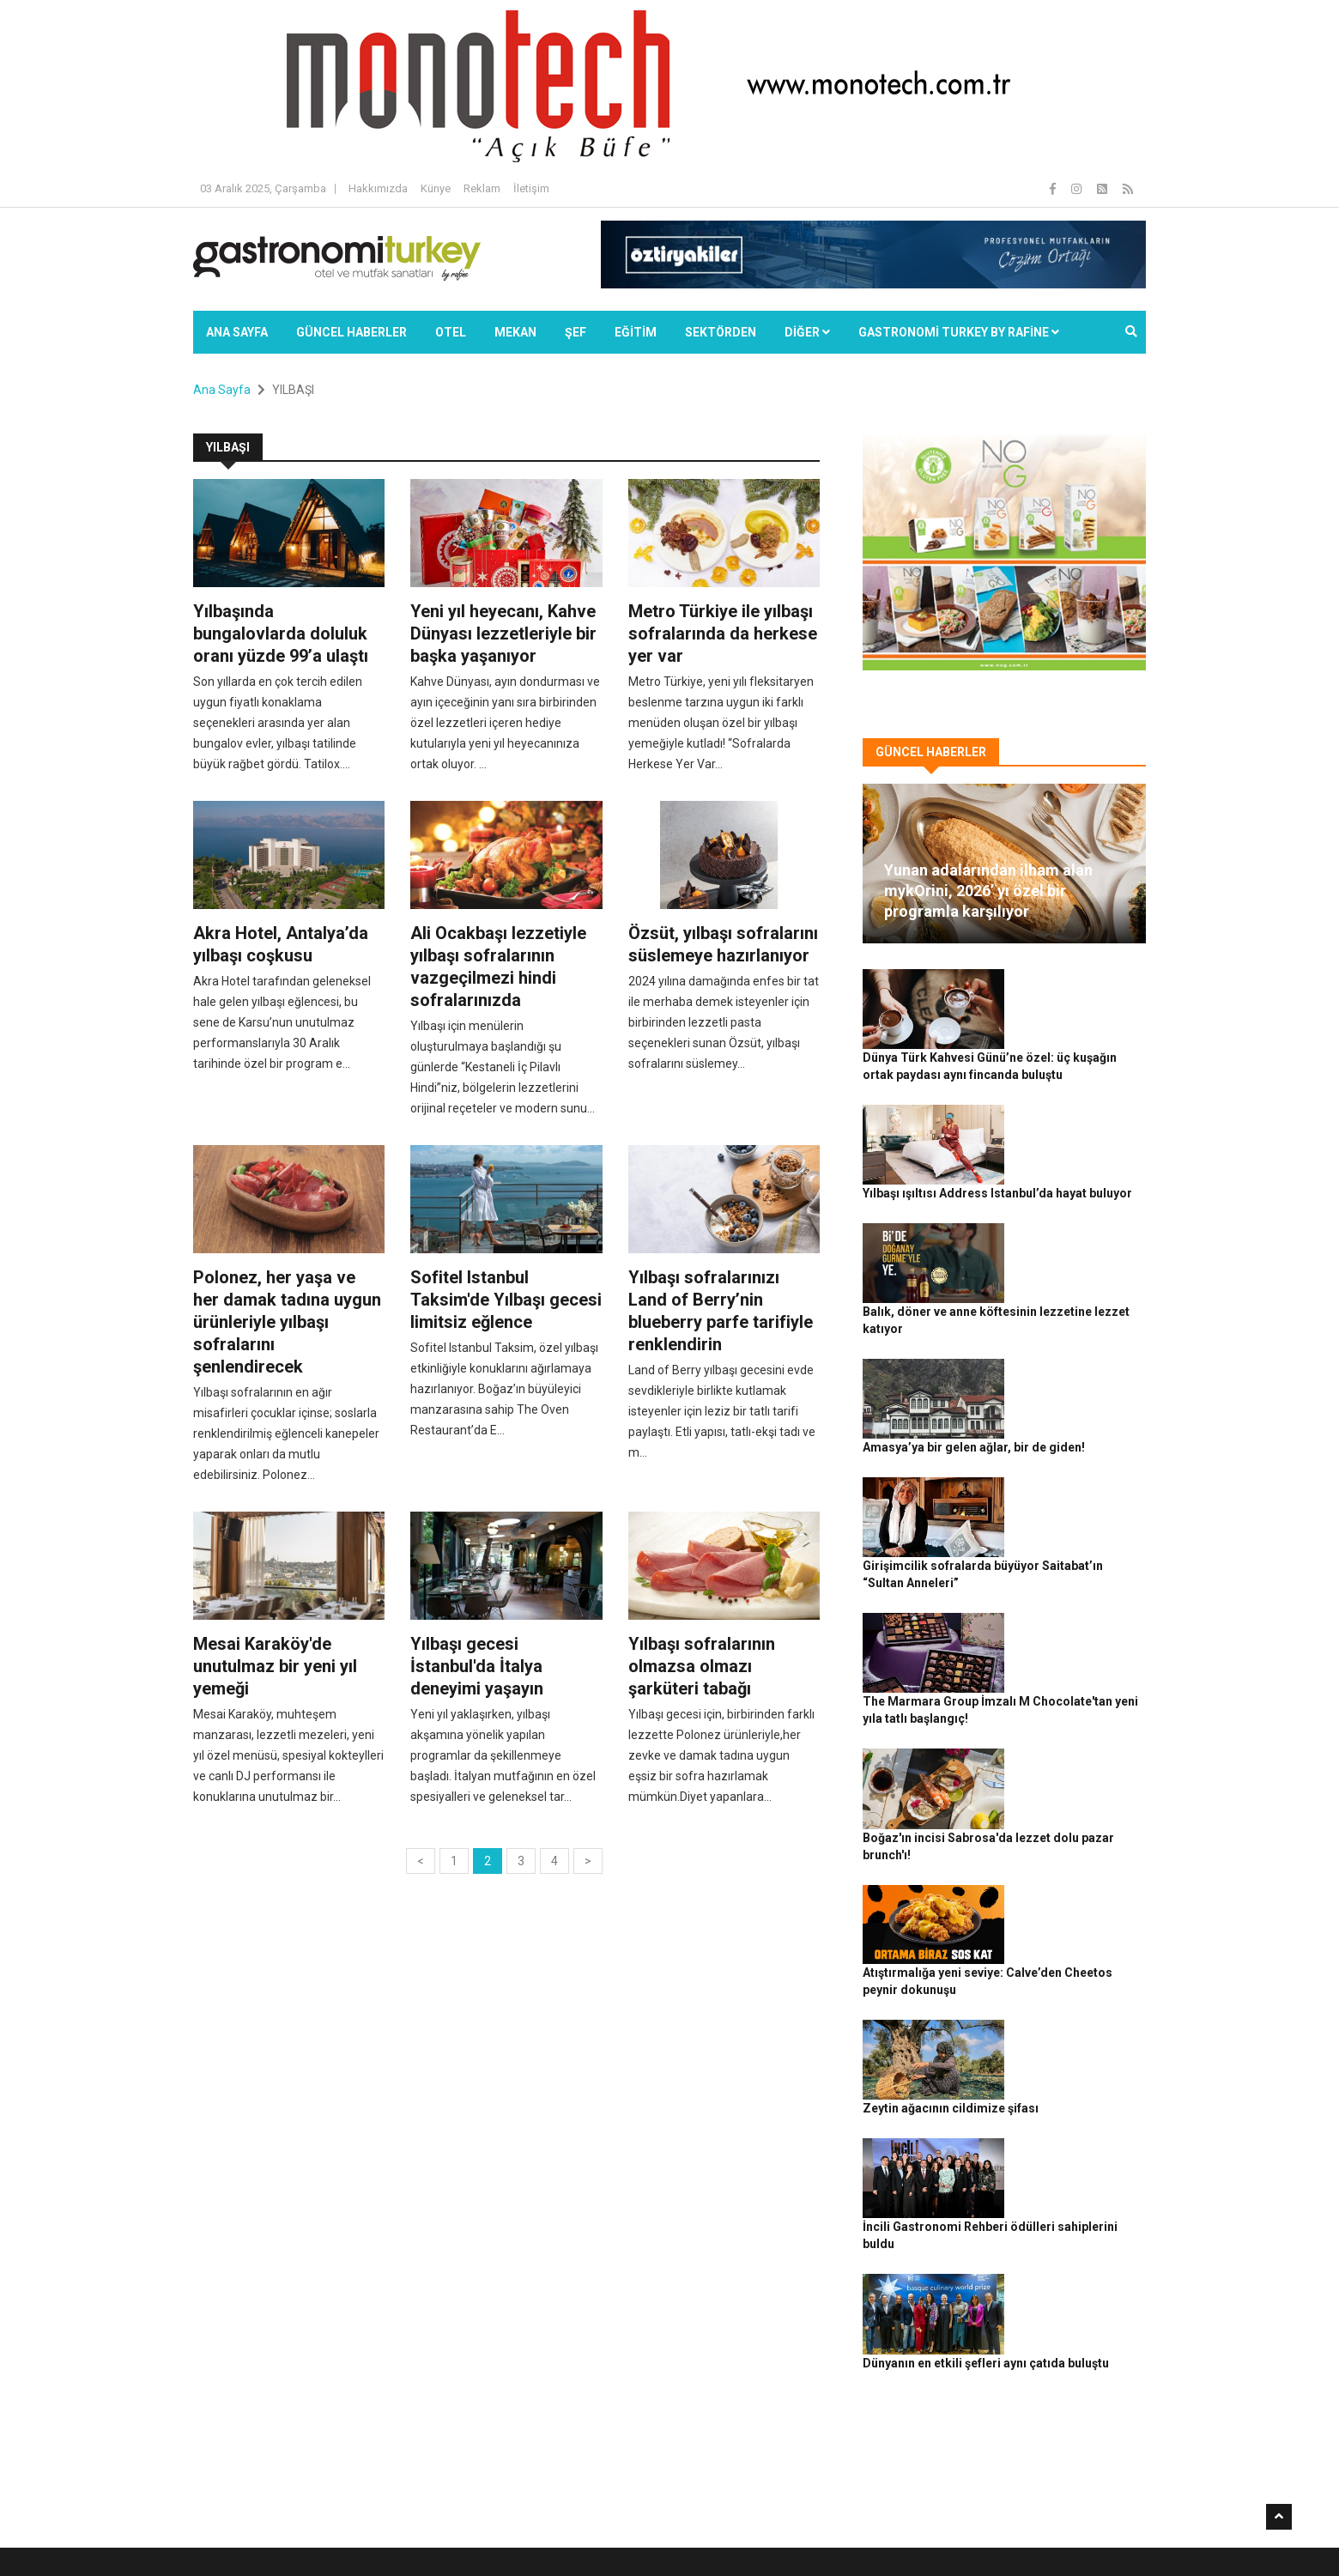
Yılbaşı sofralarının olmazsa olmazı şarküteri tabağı (701, 1666)
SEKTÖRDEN (720, 332)
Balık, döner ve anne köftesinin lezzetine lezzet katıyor (1074, 1184)
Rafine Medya (381, 2533)
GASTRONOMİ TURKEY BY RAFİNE (958, 332)
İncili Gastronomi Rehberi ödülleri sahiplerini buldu (1066, 1846)
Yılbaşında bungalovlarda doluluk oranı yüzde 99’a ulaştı (280, 633)
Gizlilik (949, 2533)
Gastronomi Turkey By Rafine (496, 2533)
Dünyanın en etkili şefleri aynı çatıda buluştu (1067, 1941)
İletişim (531, 188)
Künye (436, 188)
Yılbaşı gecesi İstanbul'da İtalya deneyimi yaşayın (476, 1666)
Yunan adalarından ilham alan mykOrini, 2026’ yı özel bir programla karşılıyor (988, 890)
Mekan (515, 332)
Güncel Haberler (351, 332)
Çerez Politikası (1014, 2533)
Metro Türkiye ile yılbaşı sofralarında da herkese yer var (722, 633)
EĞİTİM (636, 332)
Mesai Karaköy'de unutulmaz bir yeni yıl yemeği (275, 1666)
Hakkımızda (378, 188)
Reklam (482, 188)
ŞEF (575, 332)
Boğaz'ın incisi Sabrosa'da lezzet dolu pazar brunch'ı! (1073, 1562)
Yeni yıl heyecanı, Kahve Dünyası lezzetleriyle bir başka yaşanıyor (503, 633)
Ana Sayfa (237, 332)
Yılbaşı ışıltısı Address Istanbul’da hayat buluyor (1079, 1089)
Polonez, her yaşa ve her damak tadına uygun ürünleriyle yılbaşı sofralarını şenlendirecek (287, 1322)
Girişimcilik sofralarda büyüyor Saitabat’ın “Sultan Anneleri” (1081, 1373)
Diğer (807, 332)
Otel (450, 332)
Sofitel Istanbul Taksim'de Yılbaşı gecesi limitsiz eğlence (506, 1299)
